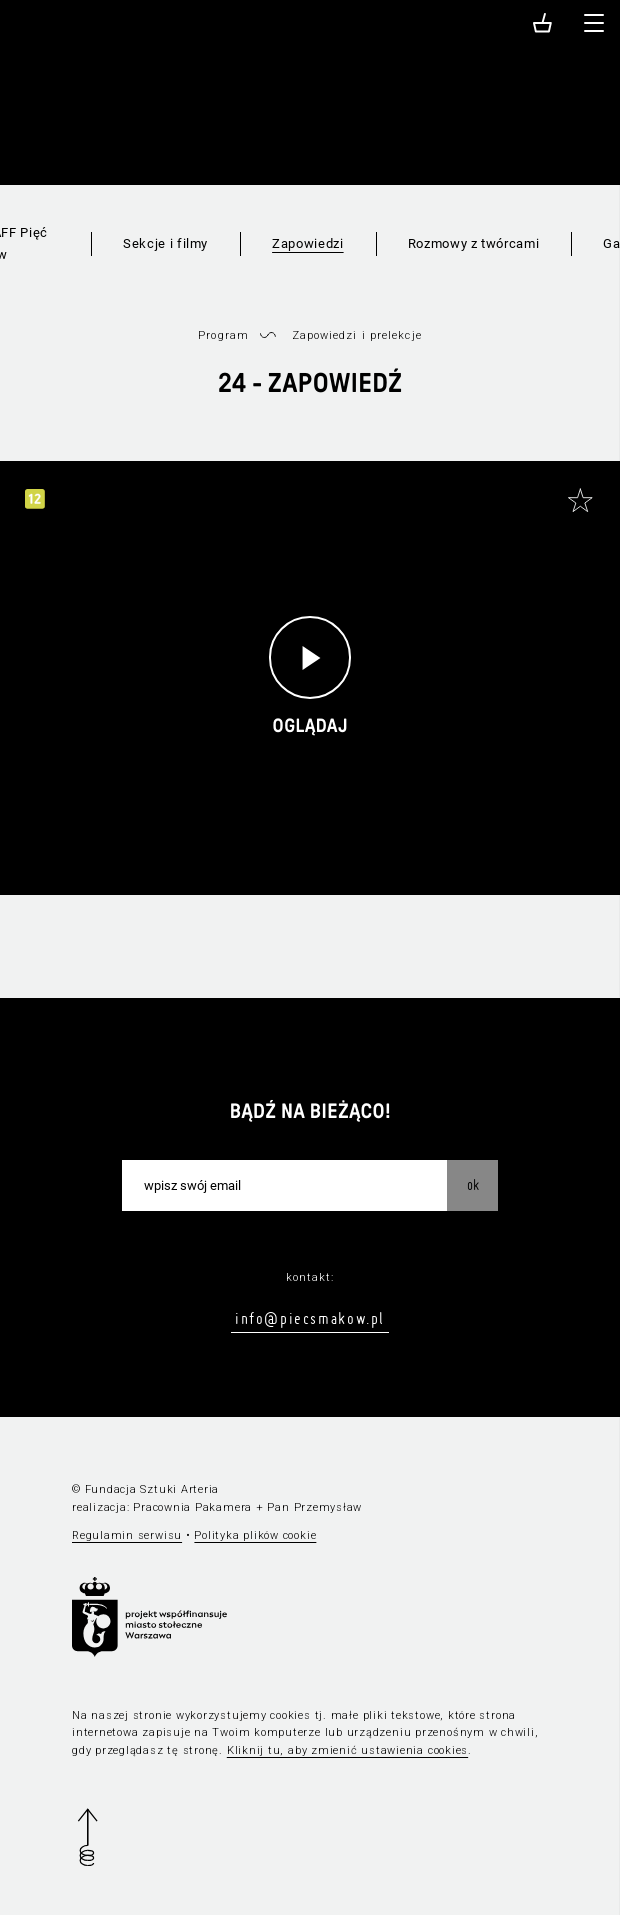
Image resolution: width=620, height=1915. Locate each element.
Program (223, 335)
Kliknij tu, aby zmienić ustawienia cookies (347, 1750)
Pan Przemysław (314, 1507)
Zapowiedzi (308, 243)
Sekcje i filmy (165, 243)
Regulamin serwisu (127, 1535)
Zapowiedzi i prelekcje (357, 335)
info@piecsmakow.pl (310, 1318)
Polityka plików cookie (255, 1535)
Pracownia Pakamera (192, 1507)
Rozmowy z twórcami (474, 243)
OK (473, 1185)
